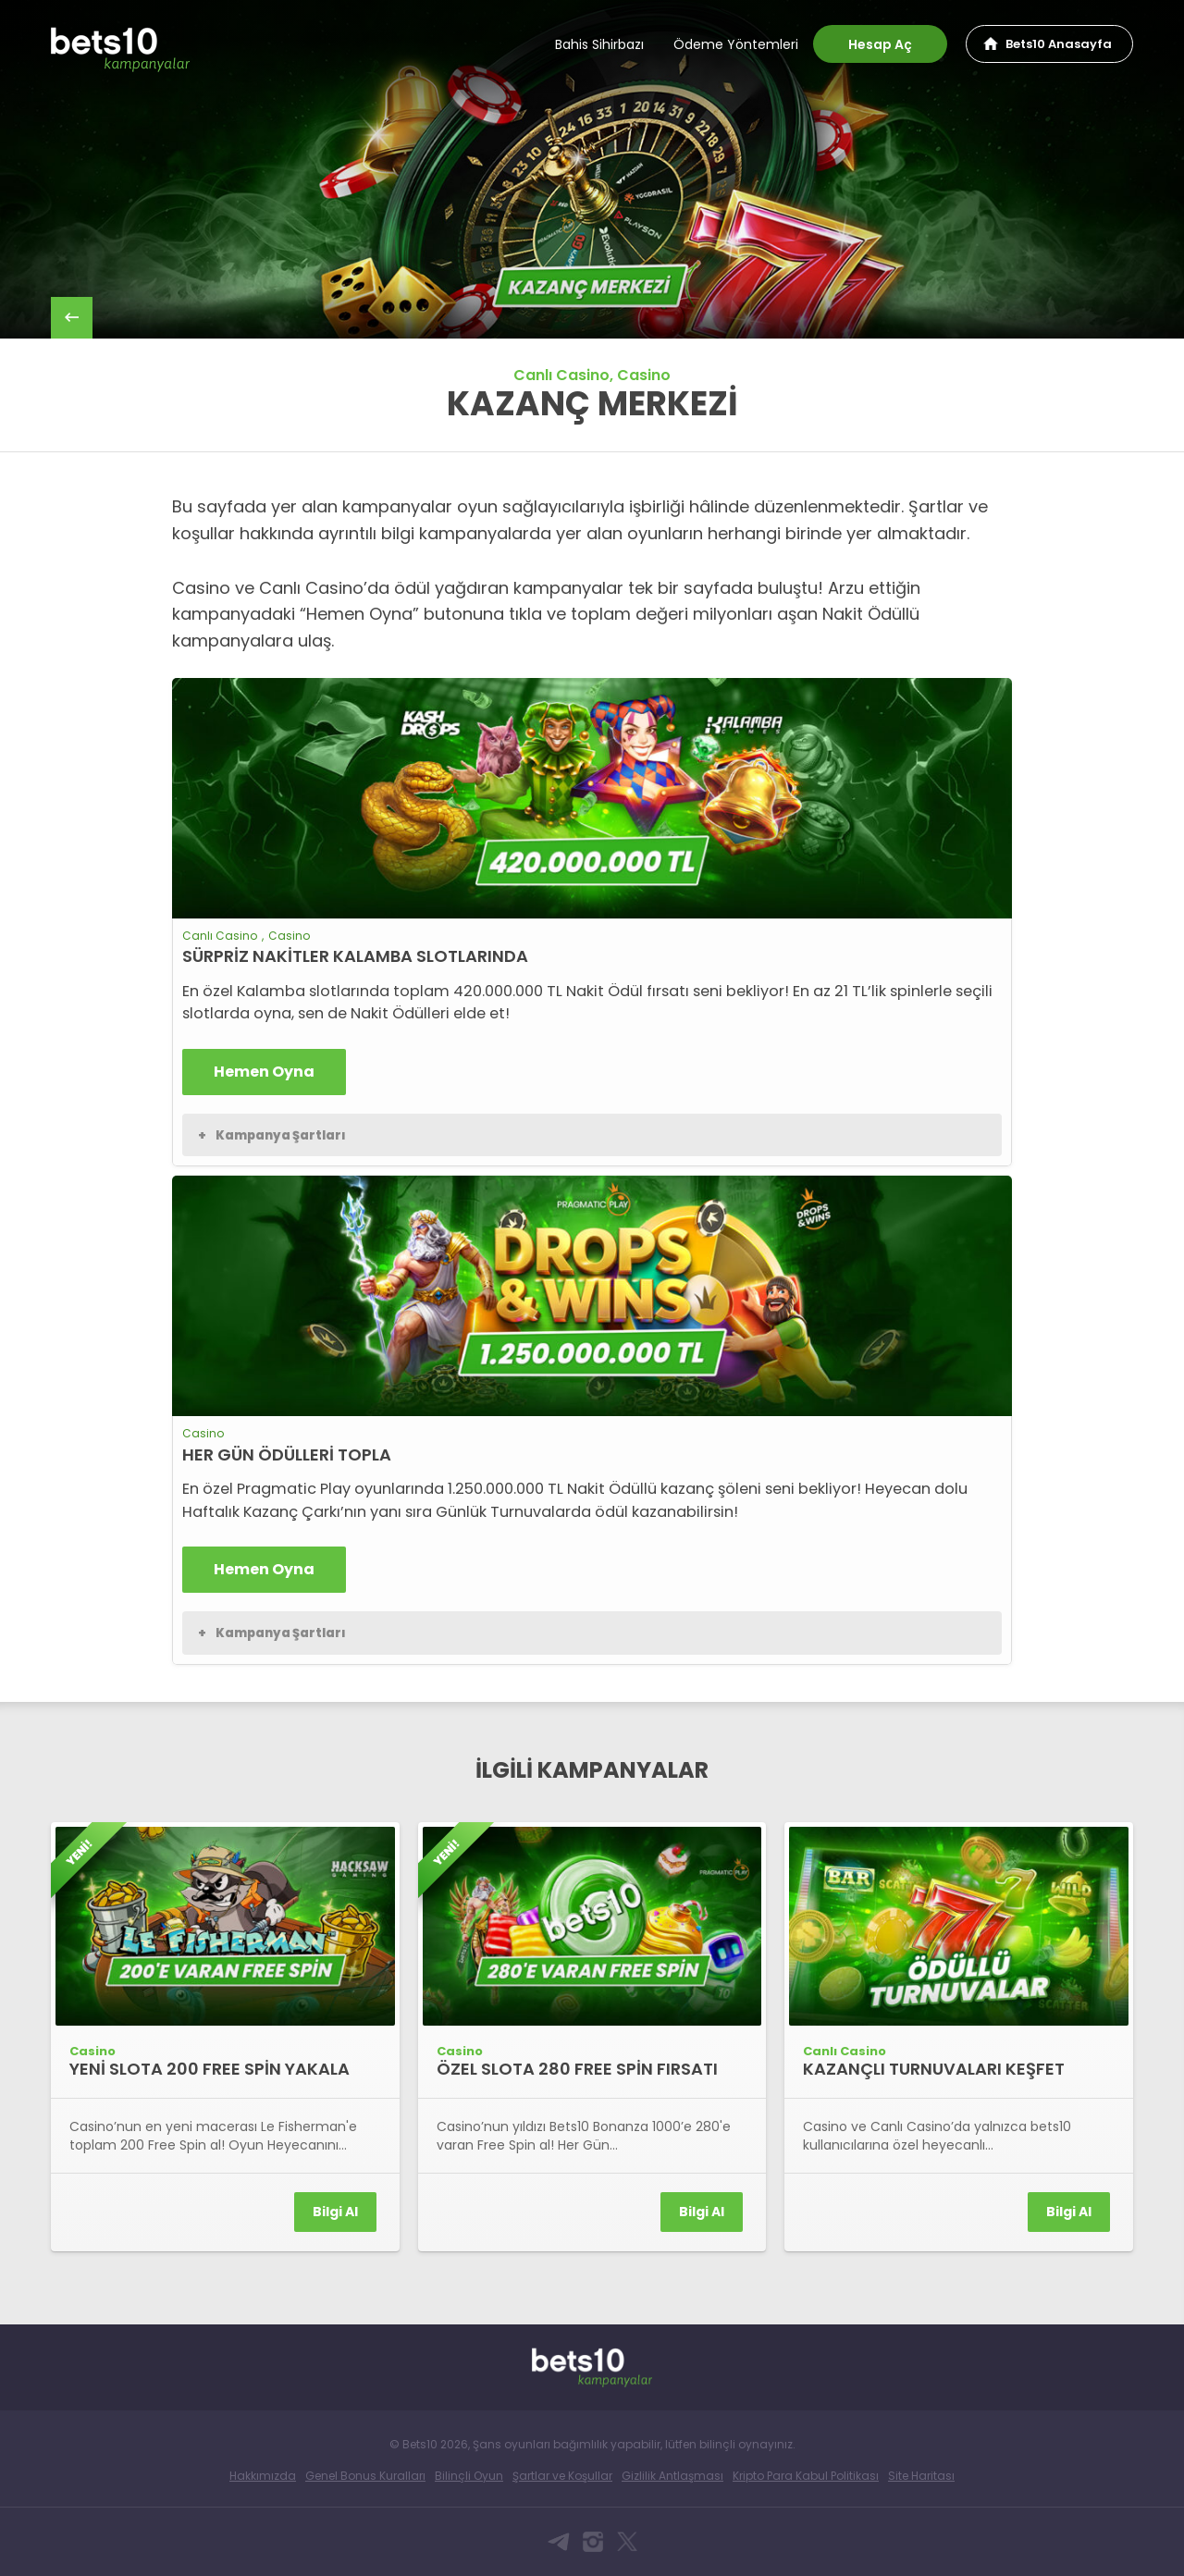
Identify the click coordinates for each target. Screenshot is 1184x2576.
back (71, 318)
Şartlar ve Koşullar (562, 2476)
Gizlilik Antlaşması (672, 2476)
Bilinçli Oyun (469, 2476)
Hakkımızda (262, 2476)
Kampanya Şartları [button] (272, 1136)
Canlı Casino (561, 375)
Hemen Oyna (264, 1071)
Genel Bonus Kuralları (365, 2476)
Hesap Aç (880, 44)
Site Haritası (921, 2476)
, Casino (640, 375)
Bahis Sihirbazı (599, 44)
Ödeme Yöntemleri (735, 44)
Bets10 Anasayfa (1058, 44)
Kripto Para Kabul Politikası (806, 2476)
